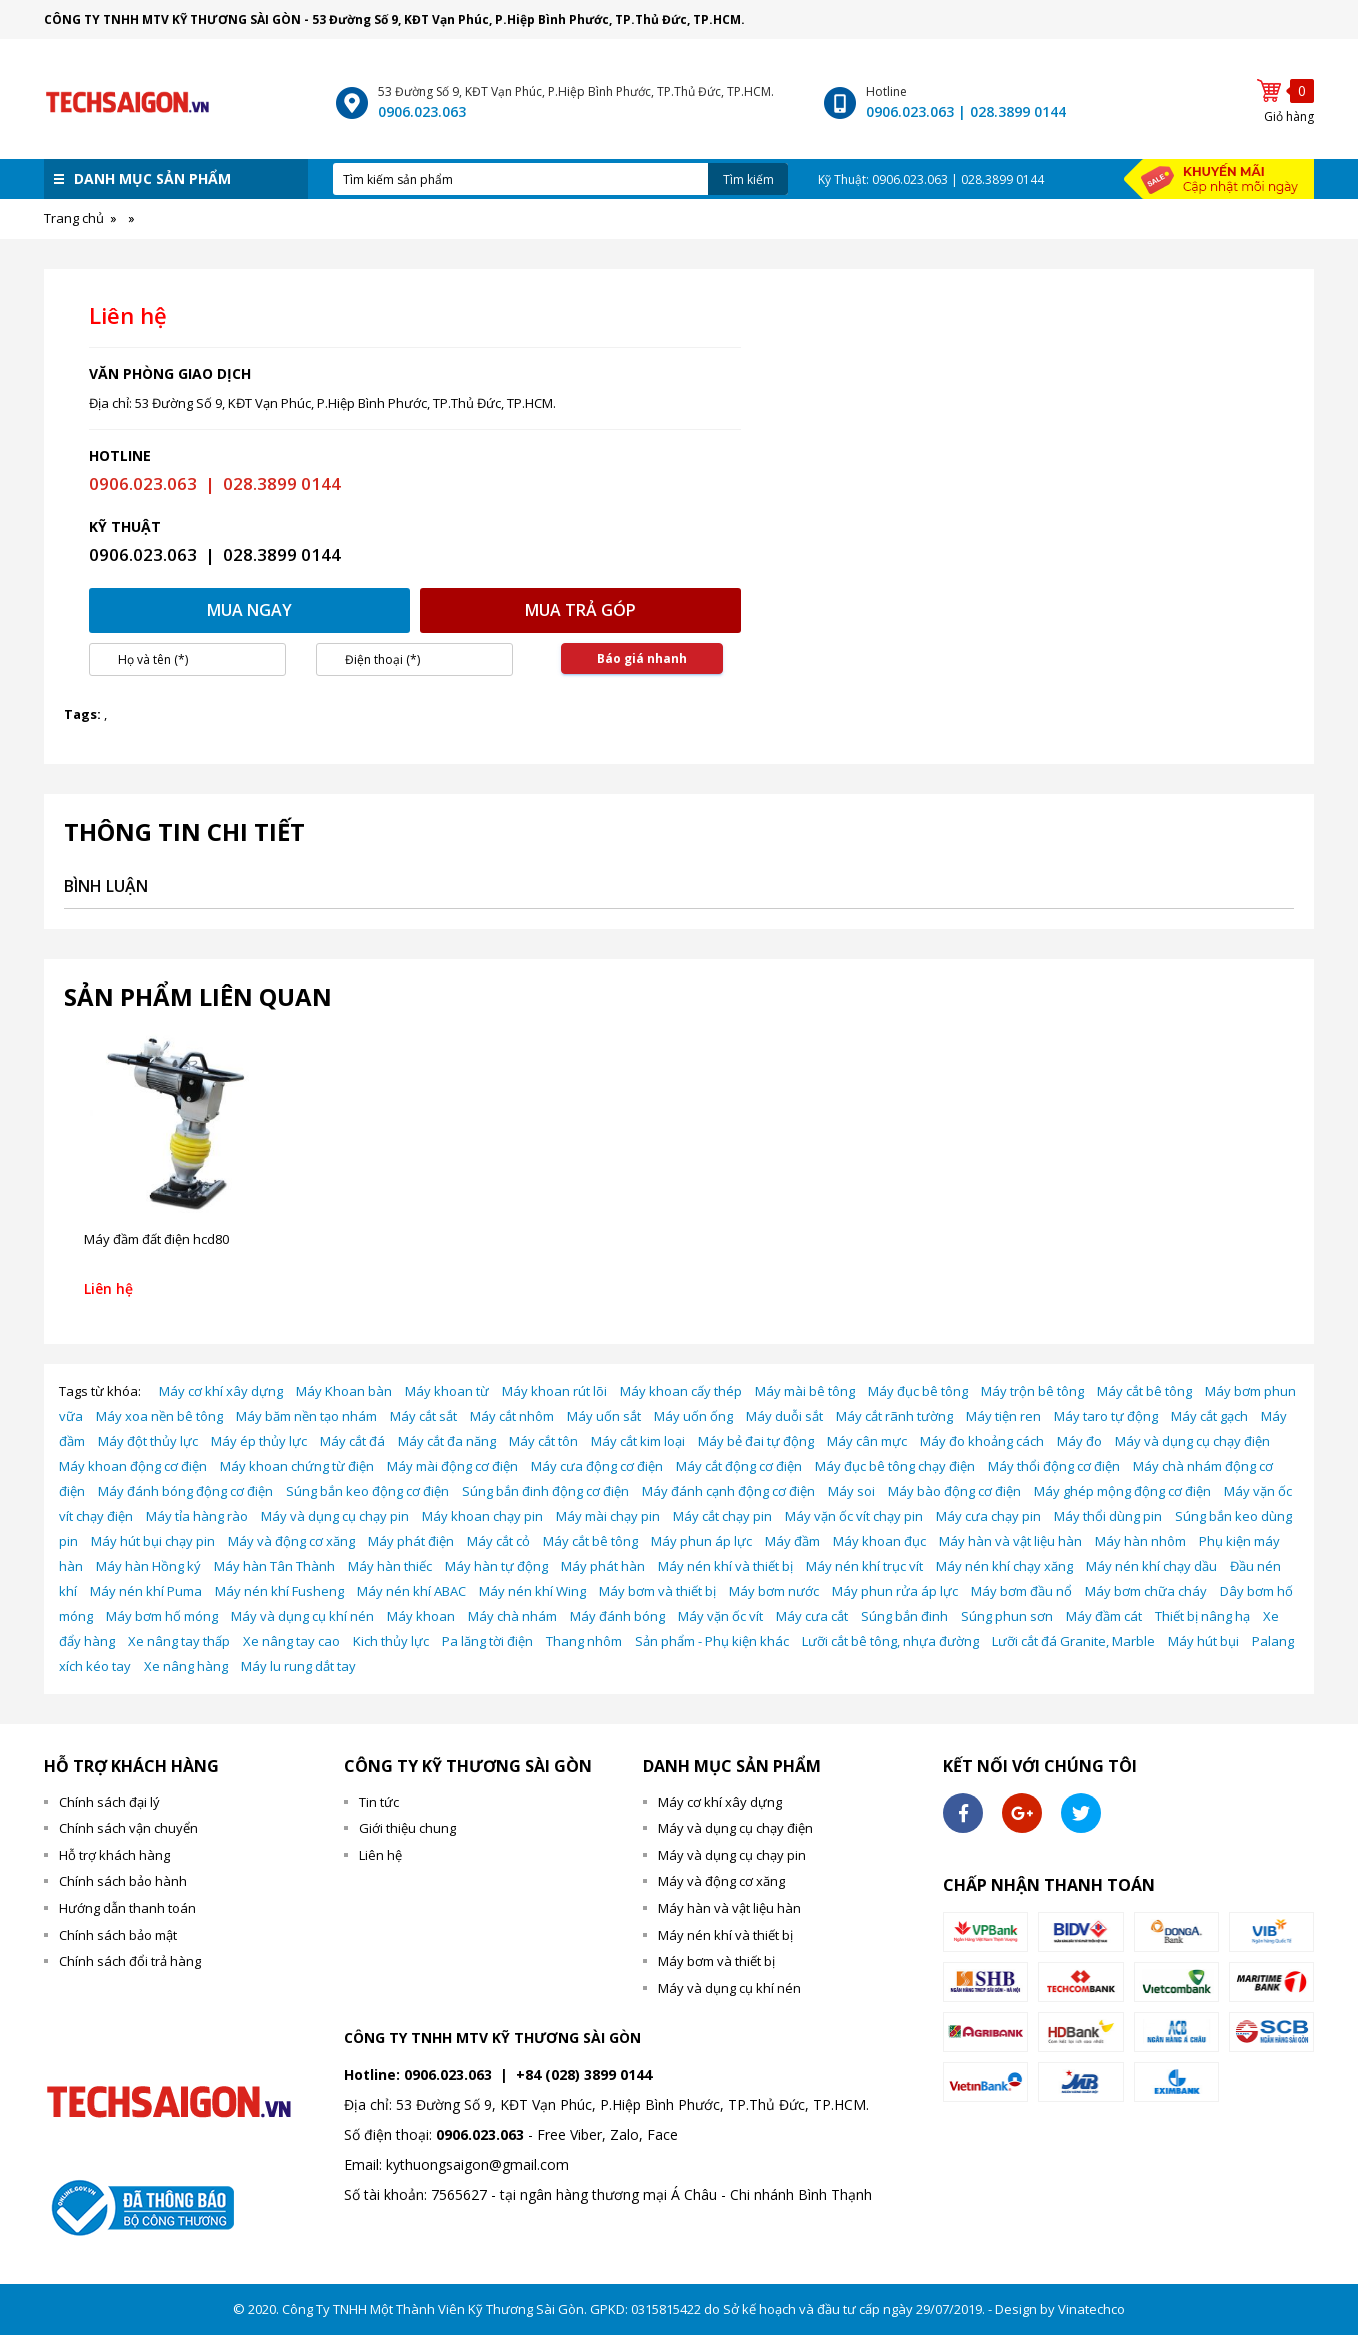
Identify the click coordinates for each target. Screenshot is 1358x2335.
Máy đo (1079, 1441)
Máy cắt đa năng (447, 1441)
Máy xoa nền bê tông (159, 1416)
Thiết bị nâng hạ (1202, 1616)
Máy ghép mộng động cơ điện (1122, 1491)
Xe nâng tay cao (291, 1641)
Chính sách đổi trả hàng (130, 1961)
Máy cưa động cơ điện (597, 1466)
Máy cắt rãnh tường (894, 1416)
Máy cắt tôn (543, 1441)
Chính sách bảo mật (118, 1935)
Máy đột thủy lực (148, 1441)
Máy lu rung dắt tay (298, 1666)
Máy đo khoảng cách (982, 1441)
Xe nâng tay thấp (179, 1641)
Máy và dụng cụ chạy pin (335, 1516)
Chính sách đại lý (109, 1802)
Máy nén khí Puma (146, 1591)
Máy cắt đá (352, 1441)
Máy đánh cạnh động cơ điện (728, 1491)
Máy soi (851, 1491)
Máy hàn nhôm (1140, 1541)
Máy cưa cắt (812, 1616)
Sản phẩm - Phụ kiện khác (712, 1641)
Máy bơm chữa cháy (1146, 1591)
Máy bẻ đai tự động (756, 1441)
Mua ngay (249, 610)
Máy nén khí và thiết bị (725, 1566)
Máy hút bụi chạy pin (153, 1541)
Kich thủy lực (391, 1641)
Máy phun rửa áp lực (895, 1591)
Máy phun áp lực (701, 1541)
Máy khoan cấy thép (681, 1391)
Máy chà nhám (512, 1616)
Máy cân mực (867, 1441)
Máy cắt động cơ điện (739, 1466)
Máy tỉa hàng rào (197, 1516)
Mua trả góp (580, 610)
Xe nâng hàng (186, 1666)
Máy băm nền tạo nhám (306, 1416)
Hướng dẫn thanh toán (127, 1908)
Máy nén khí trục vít (864, 1566)
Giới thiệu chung (407, 1828)
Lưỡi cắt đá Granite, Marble (1073, 1641)
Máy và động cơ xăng (291, 1541)
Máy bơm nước (774, 1591)
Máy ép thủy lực (259, 1441)
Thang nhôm (584, 1641)
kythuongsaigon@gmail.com (477, 2164)
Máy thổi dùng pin (1108, 1516)
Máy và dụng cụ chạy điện (1192, 1441)
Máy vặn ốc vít (720, 1616)
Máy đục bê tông (918, 1391)
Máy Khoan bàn (344, 1391)
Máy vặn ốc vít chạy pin (854, 1516)
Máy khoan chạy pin (482, 1516)
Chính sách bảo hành (123, 1881)
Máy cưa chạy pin (988, 1516)
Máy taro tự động (1106, 1416)
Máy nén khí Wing (532, 1591)
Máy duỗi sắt (784, 1416)
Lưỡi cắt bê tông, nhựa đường (890, 1641)
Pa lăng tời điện (487, 1641)
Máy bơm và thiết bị (657, 1591)
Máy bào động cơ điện (954, 1491)
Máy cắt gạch (1209, 1416)
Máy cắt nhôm (512, 1416)
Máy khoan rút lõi (554, 1391)
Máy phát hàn (603, 1566)
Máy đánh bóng (617, 1616)
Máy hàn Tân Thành (274, 1566)
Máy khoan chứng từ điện (297, 1466)
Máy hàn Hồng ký (148, 1566)
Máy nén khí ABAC (411, 1591)
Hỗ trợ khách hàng (114, 1855)
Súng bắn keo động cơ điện (367, 1491)
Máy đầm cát (1104, 1616)
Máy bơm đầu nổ (1021, 1591)
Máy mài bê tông (805, 1391)
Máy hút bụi (1203, 1641)
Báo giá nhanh (642, 658)
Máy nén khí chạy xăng (1004, 1566)
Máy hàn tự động (496, 1566)
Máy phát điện (411, 1541)
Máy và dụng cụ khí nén (302, 1616)
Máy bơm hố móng (162, 1616)
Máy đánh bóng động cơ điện (185, 1491)
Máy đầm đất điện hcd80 (156, 1239)
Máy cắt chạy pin (722, 1516)
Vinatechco (1091, 2309)
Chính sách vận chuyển (128, 1828)
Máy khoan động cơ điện (133, 1466)
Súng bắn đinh (904, 1616)
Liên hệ (380, 1855)
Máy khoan (421, 1616)
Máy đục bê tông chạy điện (895, 1466)
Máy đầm (792, 1541)
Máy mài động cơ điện (452, 1466)
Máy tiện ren (1003, 1416)
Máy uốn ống (693, 1416)
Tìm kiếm (748, 179)
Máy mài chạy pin (608, 1516)
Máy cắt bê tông (1144, 1391)
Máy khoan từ (447, 1391)
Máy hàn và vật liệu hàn (1010, 1541)
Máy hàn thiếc (390, 1566)
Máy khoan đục (879, 1541)
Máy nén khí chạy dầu (1151, 1566)
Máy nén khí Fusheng (279, 1591)
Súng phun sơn (1007, 1616)
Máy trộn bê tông (1032, 1391)
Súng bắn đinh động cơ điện (545, 1491)
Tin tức (379, 1802)
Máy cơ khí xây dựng (221, 1391)
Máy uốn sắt (604, 1416)
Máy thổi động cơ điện (1054, 1466)
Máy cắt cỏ (498, 1541)
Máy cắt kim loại (638, 1441)
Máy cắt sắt (423, 1416)
